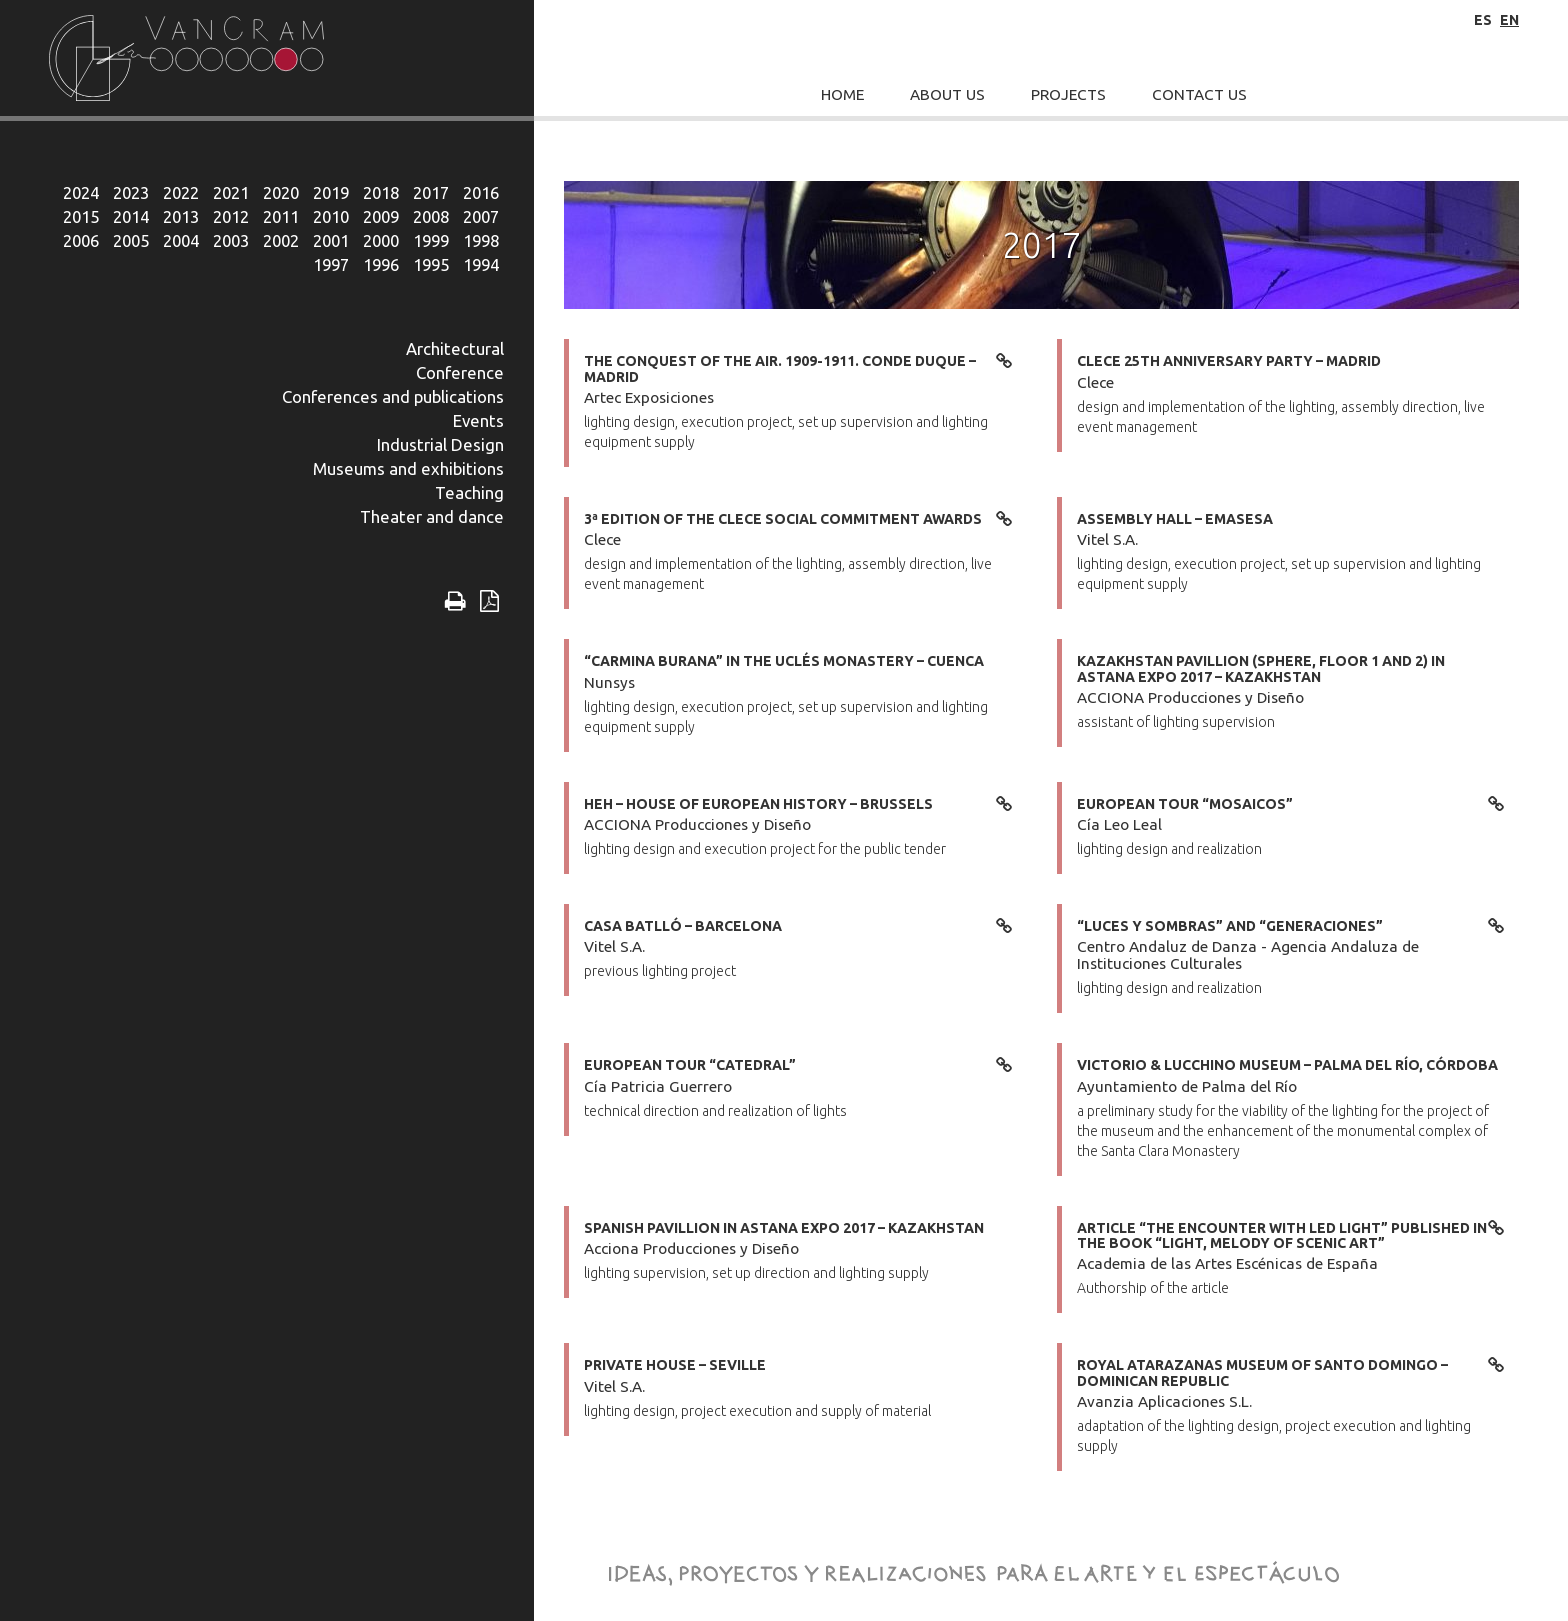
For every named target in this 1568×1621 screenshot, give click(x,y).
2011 (281, 216)
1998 (481, 240)
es (1483, 20)
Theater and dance (432, 516)
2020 (281, 192)
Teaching (469, 492)
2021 (231, 192)
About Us (947, 94)
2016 (481, 192)
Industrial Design (440, 444)
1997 (331, 264)
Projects (1068, 94)
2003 (231, 240)
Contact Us (1199, 94)
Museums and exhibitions (408, 468)
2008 (431, 216)
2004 (181, 240)
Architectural (455, 348)
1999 (431, 240)
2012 (231, 216)
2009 (381, 216)
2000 (381, 240)
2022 (181, 192)
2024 (81, 192)
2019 (331, 192)
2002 (281, 240)
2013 (181, 216)
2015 (81, 216)
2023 (131, 192)
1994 (481, 264)
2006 (81, 240)
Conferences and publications (393, 396)
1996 (381, 264)
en (1509, 20)
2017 (431, 192)
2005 (131, 240)
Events (478, 420)
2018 (381, 192)
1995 (431, 264)
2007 (481, 216)
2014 (131, 216)
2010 (331, 216)
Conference (460, 372)
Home (842, 94)
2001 (331, 240)
